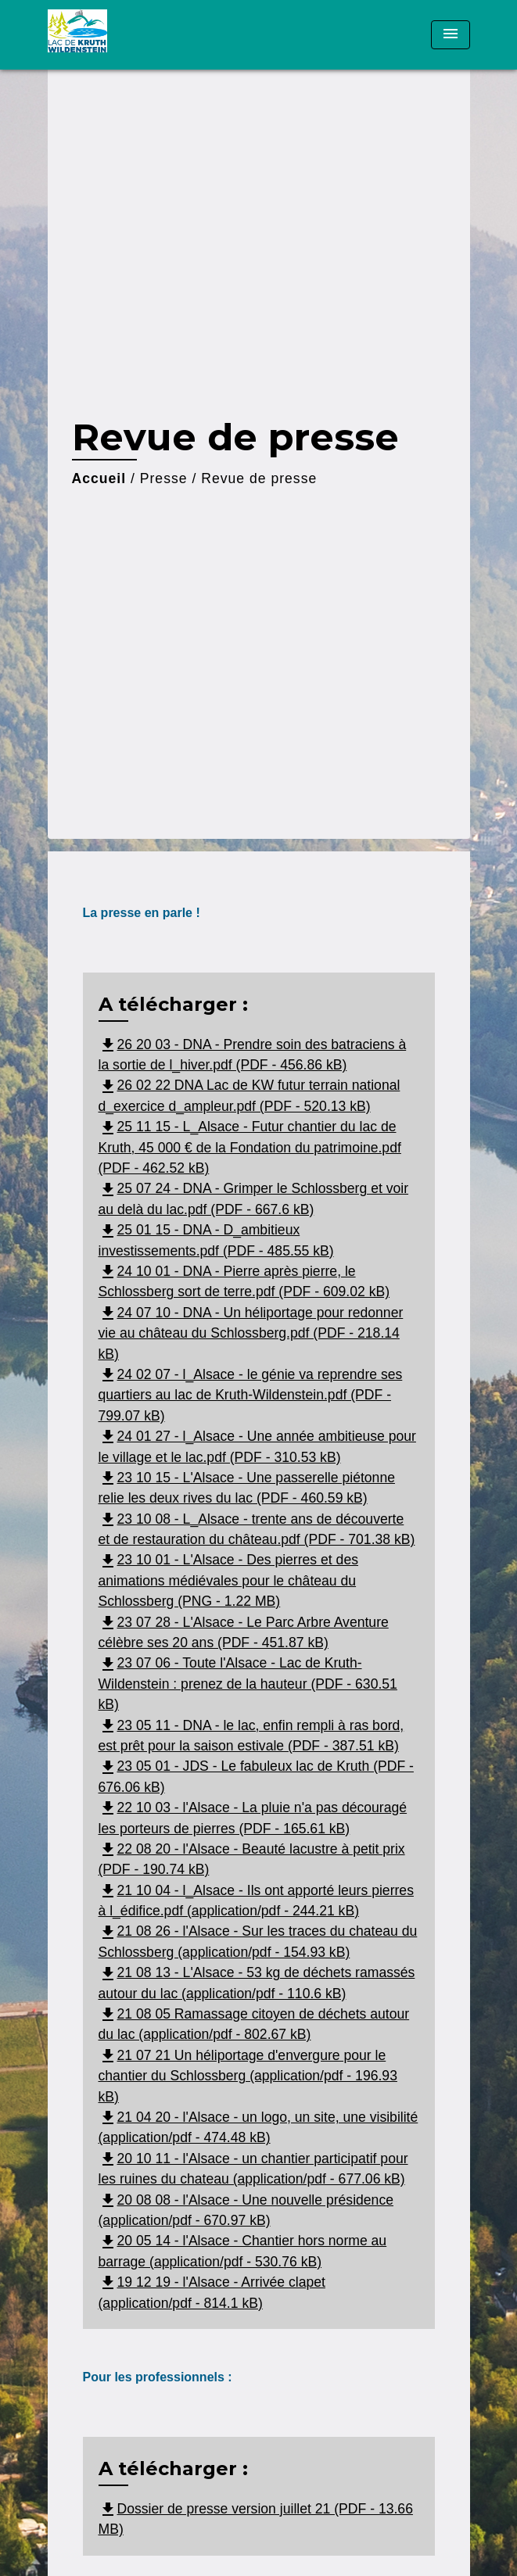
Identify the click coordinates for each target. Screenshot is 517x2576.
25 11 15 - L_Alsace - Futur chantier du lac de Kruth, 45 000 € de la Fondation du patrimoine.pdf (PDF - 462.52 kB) (250, 1147)
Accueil (99, 478)
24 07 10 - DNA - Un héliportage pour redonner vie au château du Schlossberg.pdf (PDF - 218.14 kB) (251, 1333)
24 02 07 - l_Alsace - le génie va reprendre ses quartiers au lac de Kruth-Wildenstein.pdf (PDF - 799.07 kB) (251, 1395)
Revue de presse (259, 478)
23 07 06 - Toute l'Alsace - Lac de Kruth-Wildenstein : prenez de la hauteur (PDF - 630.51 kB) (248, 1683)
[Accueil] (106, 34)
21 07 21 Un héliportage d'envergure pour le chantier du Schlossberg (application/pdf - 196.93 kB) (248, 2076)
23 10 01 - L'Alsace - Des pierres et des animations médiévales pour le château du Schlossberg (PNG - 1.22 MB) (228, 1580)
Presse (164, 478)
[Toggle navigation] (450, 34)
